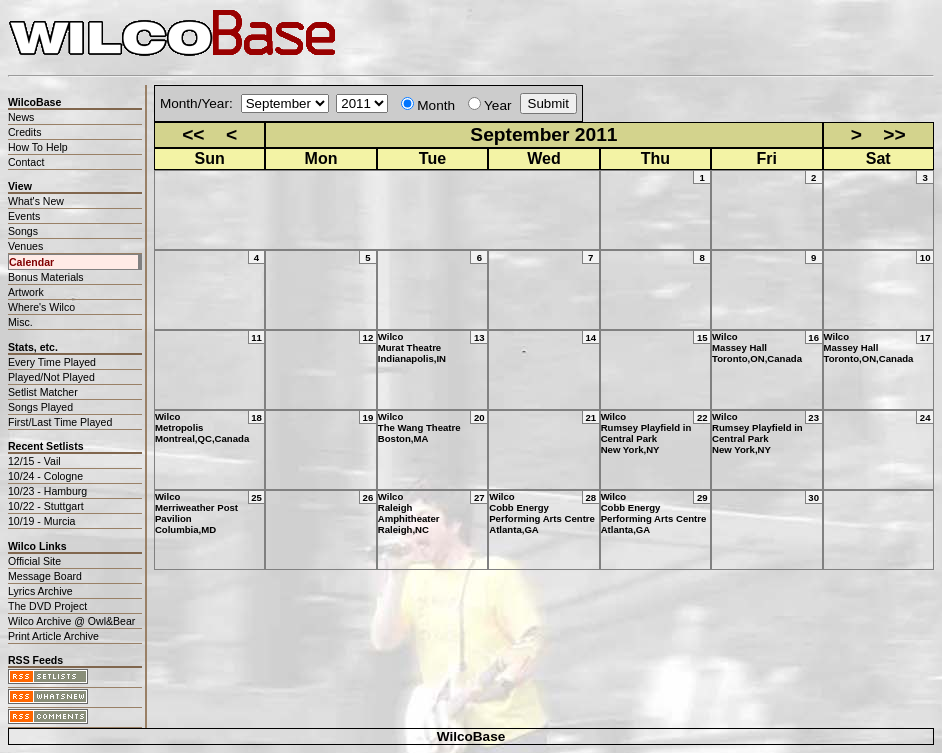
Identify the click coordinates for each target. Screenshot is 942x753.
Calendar (31, 262)
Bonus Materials (46, 277)
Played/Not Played (51, 377)
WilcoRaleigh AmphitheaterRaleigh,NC (409, 513)
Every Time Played (52, 362)
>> (894, 134)
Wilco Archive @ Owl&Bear (71, 621)
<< (193, 134)
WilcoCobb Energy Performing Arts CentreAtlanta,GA (542, 513)
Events (24, 216)
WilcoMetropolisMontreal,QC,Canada (202, 427)
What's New (36, 201)
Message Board (45, 576)
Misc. (20, 322)
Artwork (26, 292)
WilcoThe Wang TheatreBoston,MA (419, 427)
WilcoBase (471, 736)
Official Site (34, 561)
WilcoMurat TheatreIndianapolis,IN (412, 347)
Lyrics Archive (40, 591)
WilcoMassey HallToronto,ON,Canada (757, 347)
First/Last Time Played (60, 422)
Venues (25, 246)
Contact (26, 162)
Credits (24, 132)
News (21, 117)
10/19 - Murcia (41, 521)
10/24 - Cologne (45, 476)
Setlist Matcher (43, 392)
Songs (23, 231)
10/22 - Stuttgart (46, 506)
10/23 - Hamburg (47, 491)
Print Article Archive (53, 636)
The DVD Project (47, 606)
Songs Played (40, 407)
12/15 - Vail (34, 461)
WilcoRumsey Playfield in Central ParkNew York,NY (646, 433)
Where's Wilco (41, 307)
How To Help (38, 147)
